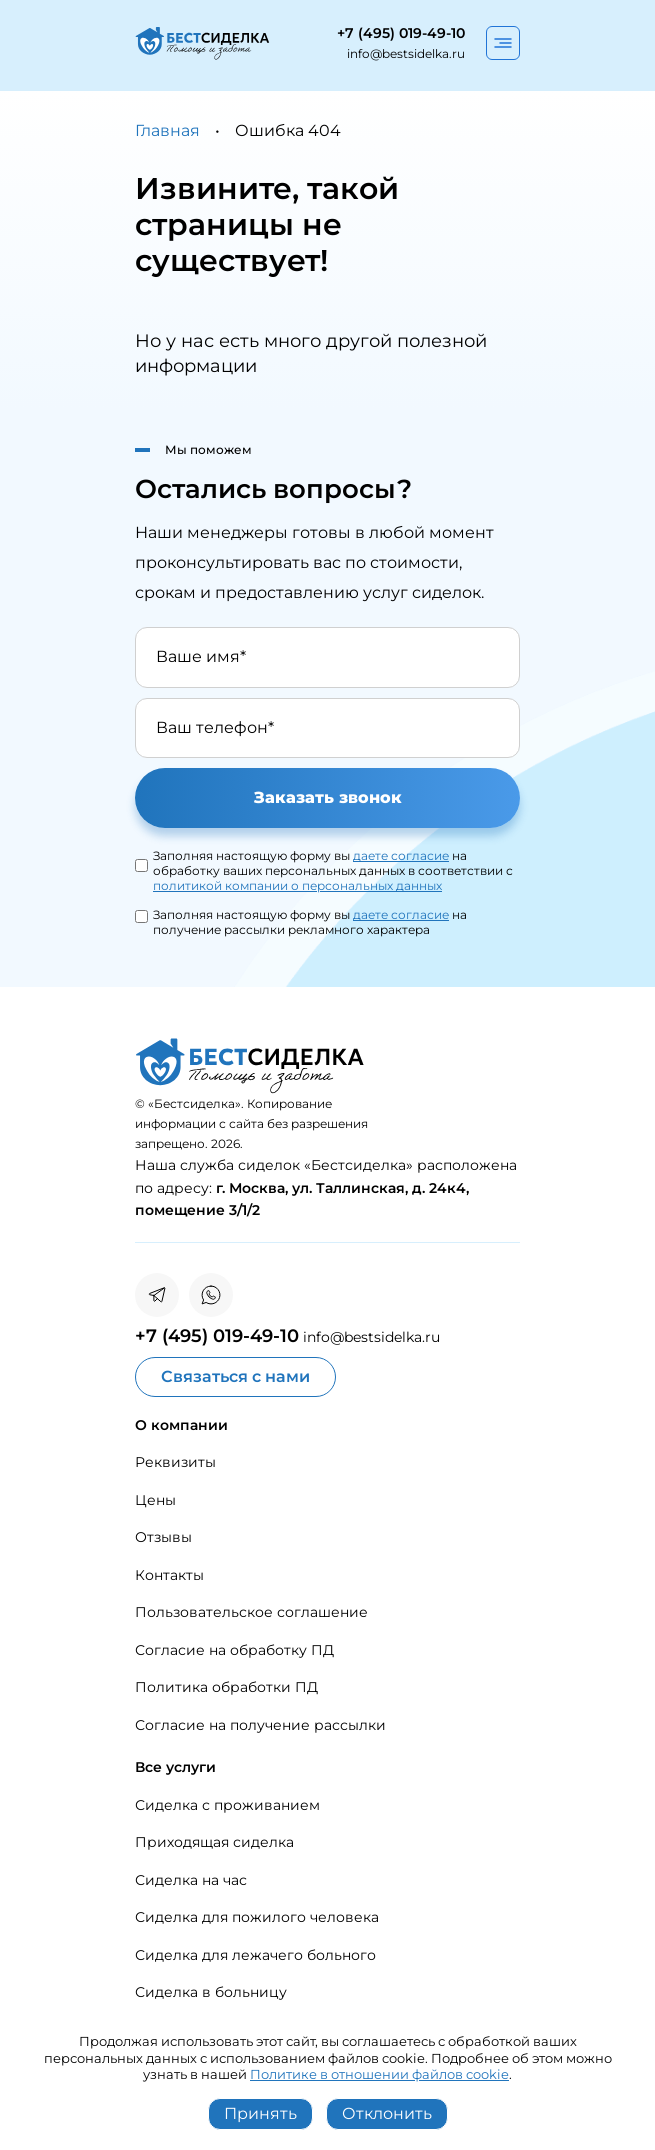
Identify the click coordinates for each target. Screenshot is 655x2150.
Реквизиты (175, 1462)
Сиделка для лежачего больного (255, 1955)
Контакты (169, 1575)
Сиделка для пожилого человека (257, 1917)
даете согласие (401, 855)
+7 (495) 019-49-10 (401, 33)
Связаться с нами (235, 1376)
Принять (260, 2113)
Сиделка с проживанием (227, 1805)
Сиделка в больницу (211, 1992)
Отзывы (163, 1537)
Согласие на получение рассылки (260, 1725)
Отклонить (387, 2113)
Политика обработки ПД (226, 1687)
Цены (155, 1500)
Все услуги (175, 1767)
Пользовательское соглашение (251, 1612)
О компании (181, 1425)
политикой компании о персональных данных (297, 885)
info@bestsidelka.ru (406, 53)
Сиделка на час (191, 1880)
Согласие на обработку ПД (234, 1650)
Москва (257, 1188)
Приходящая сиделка (214, 1842)
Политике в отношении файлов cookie (379, 2074)
